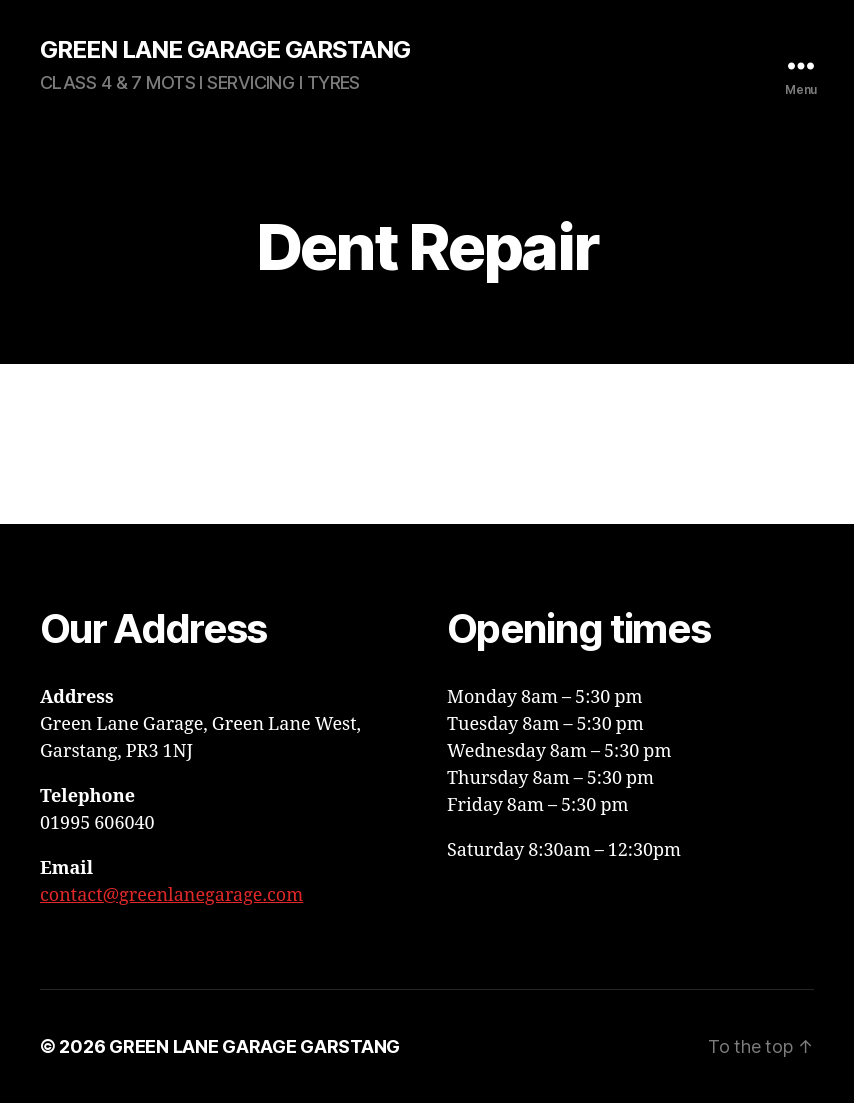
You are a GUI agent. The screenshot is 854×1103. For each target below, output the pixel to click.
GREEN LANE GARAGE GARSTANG (225, 50)
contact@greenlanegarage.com (171, 895)
